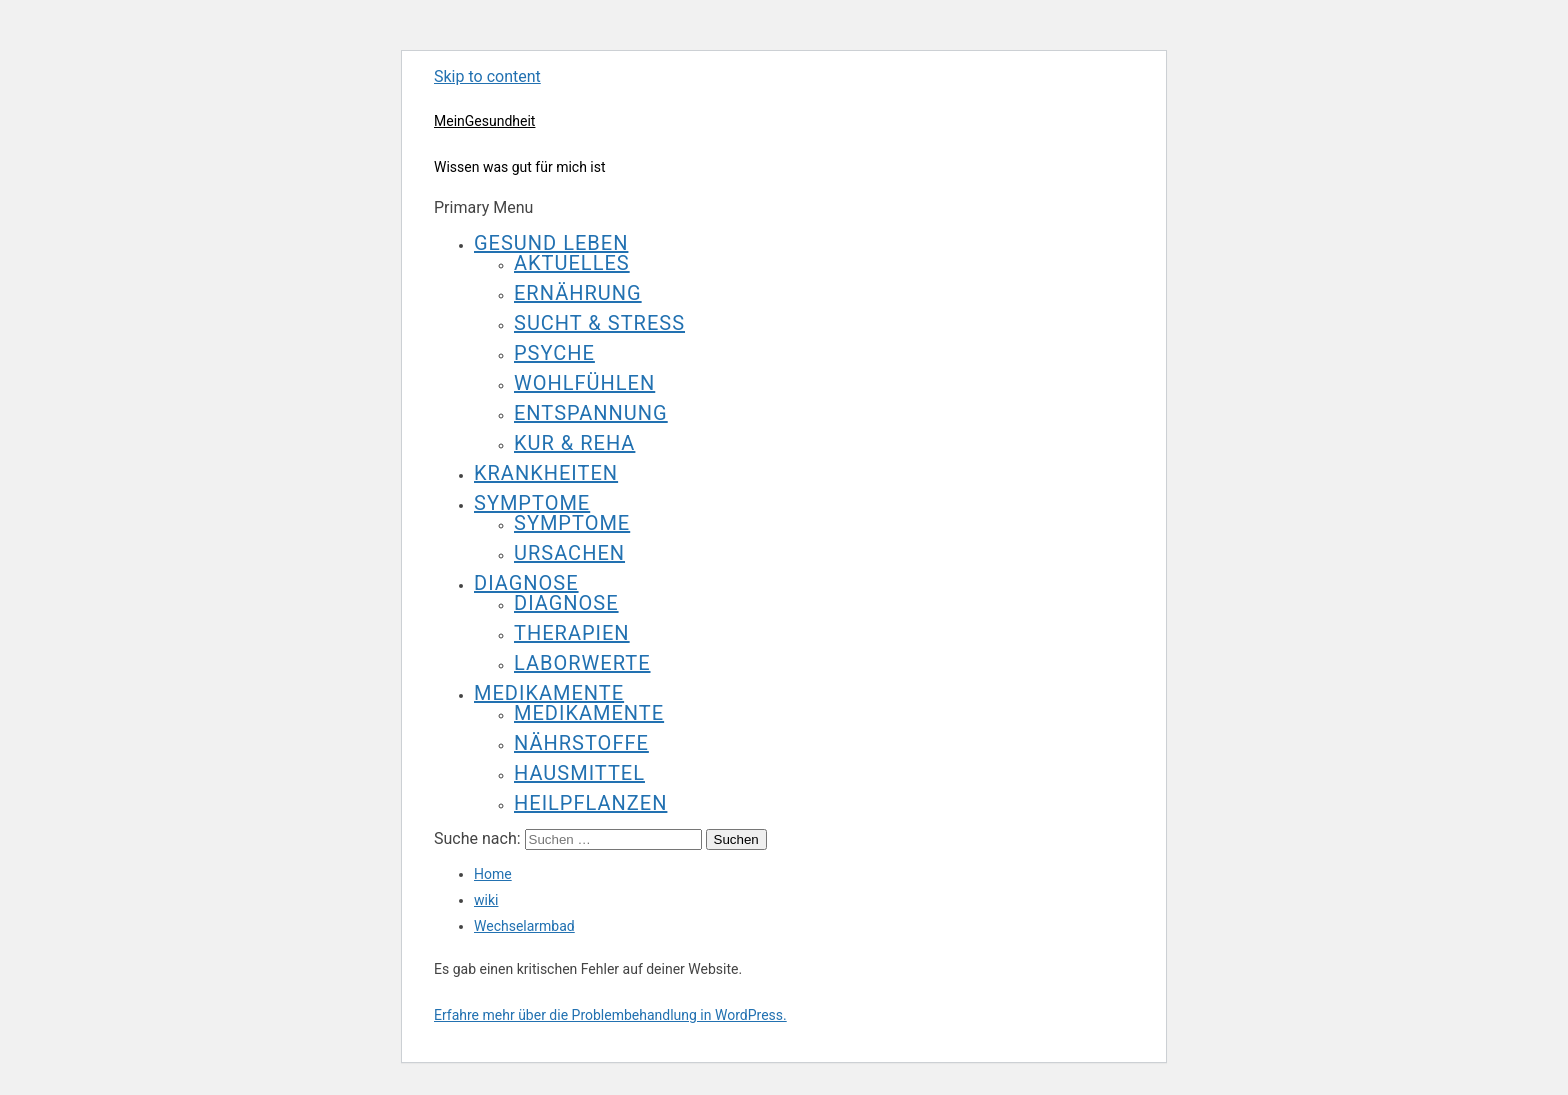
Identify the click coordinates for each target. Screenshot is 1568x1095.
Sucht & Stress (599, 323)
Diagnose (526, 583)
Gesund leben (551, 243)
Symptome (532, 503)
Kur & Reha (574, 443)
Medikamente (549, 693)
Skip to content (487, 76)
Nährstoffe (581, 743)
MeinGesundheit (484, 121)
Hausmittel (579, 773)
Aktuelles (572, 263)
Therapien (572, 633)
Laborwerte (582, 663)
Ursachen (569, 553)
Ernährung (578, 293)
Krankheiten (546, 473)
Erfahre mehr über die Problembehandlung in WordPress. (610, 1015)
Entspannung (591, 413)
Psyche (554, 353)
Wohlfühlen (584, 383)
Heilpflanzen (590, 803)
